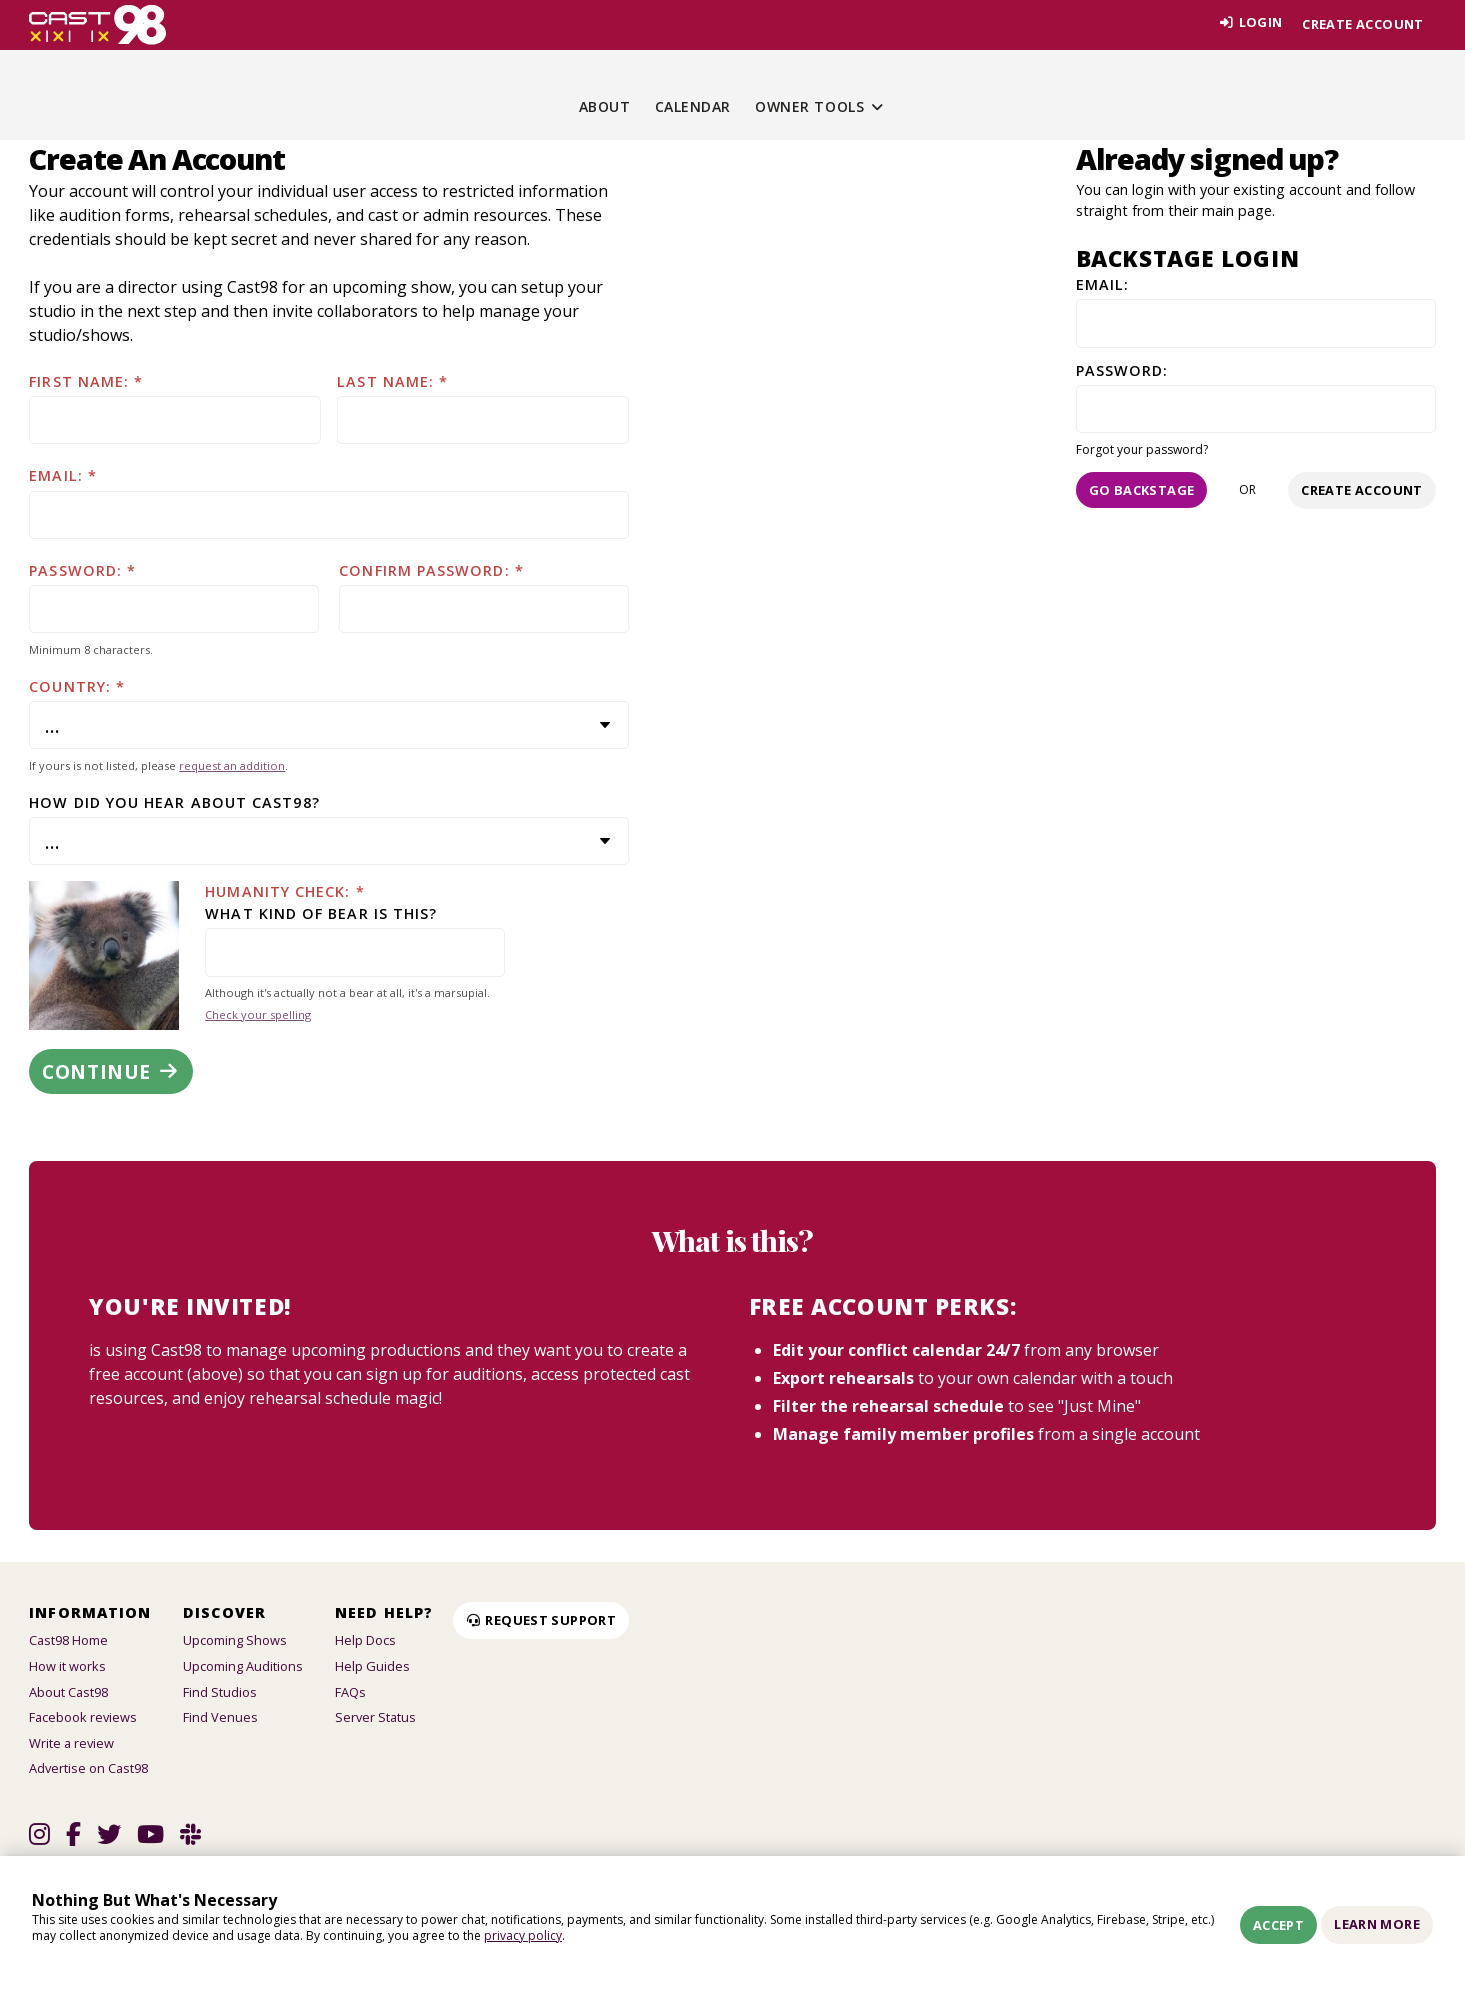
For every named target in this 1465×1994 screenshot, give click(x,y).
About (605, 106)
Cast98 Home (68, 1640)
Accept (1278, 1925)
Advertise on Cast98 (88, 1768)
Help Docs (365, 1640)
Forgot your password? (1142, 449)
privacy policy (523, 1935)
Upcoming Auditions (243, 1666)
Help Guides (372, 1666)
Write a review (71, 1743)
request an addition (232, 765)
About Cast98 (68, 1692)
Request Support (541, 1620)
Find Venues (220, 1717)
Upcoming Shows (235, 1640)
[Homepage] (97, 25)
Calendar (693, 106)
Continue (111, 1071)
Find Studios (220, 1692)
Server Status (375, 1717)
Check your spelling (258, 1014)
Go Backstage (1142, 490)
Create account (1362, 24)
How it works (67, 1666)
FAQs (350, 1692)
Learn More (1377, 1924)
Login (1246, 24)
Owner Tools (820, 106)
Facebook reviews (83, 1717)
